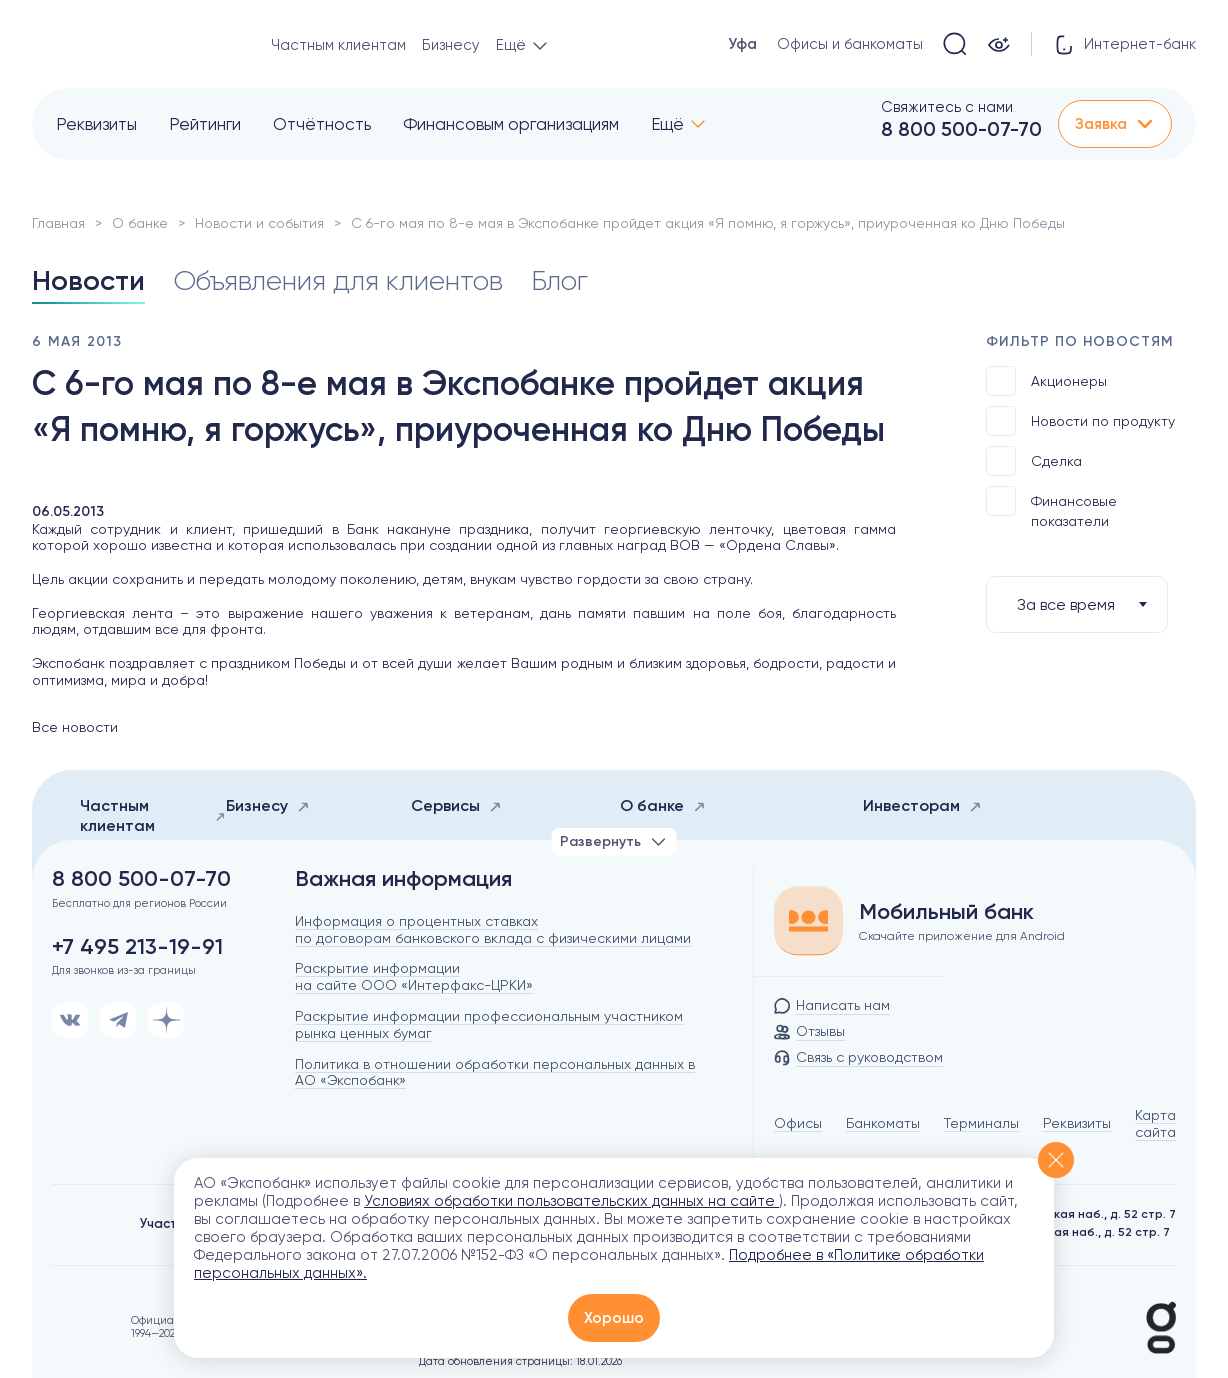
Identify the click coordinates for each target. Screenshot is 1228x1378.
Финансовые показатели (1051, 507)
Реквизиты (96, 124)
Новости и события (259, 223)
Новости (88, 280)
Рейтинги (205, 124)
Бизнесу (451, 45)
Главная (58, 223)
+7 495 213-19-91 (137, 947)
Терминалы (981, 1123)
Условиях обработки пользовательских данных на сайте (571, 1201)
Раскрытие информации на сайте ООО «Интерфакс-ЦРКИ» (414, 976)
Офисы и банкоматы (850, 44)
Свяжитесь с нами (947, 107)
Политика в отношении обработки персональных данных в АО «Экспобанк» (495, 1072)
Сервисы (456, 805)
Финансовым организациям (511, 124)
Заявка (1115, 124)
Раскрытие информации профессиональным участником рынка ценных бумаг (489, 1024)
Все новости (75, 727)
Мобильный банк (946, 912)
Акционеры (1046, 381)
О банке (140, 223)
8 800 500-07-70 (961, 129)
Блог (559, 280)
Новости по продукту (1080, 421)
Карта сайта (1155, 1123)
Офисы (798, 1123)
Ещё (667, 124)
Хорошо (614, 1318)
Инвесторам (922, 805)
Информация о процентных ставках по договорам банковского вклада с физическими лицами (493, 929)
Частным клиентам (338, 45)
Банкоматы (883, 1123)
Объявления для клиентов (338, 280)
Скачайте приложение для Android (962, 936)
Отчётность (322, 124)
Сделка (1034, 461)
